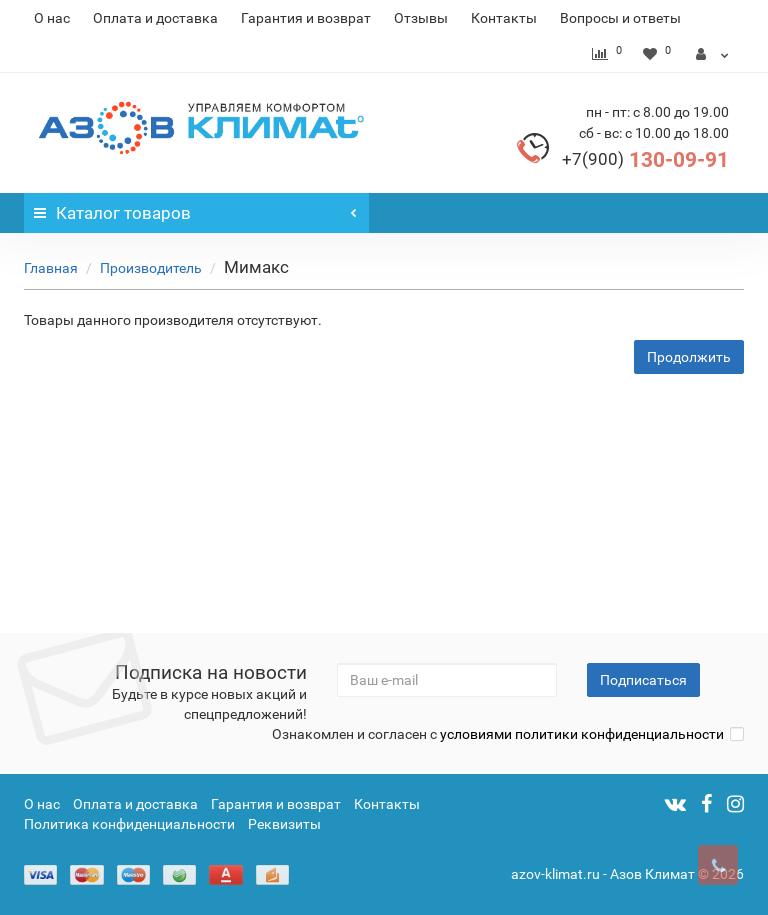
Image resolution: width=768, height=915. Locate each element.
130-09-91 (645, 160)
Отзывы (421, 18)
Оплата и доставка (155, 18)
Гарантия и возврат (306, 18)
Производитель (151, 268)
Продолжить (689, 357)
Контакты (504, 18)
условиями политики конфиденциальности (582, 734)
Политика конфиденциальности (129, 824)
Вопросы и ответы (620, 18)
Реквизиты (284, 824)
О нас (52, 18)
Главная (51, 268)
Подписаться (643, 680)
